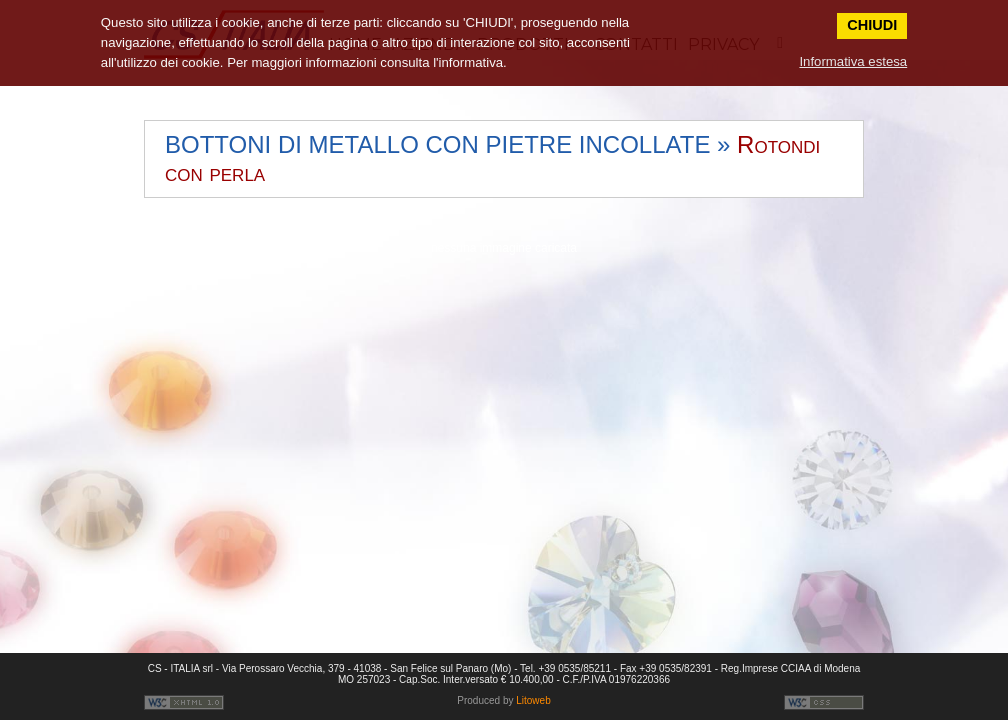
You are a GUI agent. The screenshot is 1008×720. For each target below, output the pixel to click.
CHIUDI (872, 25)
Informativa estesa (853, 61)
